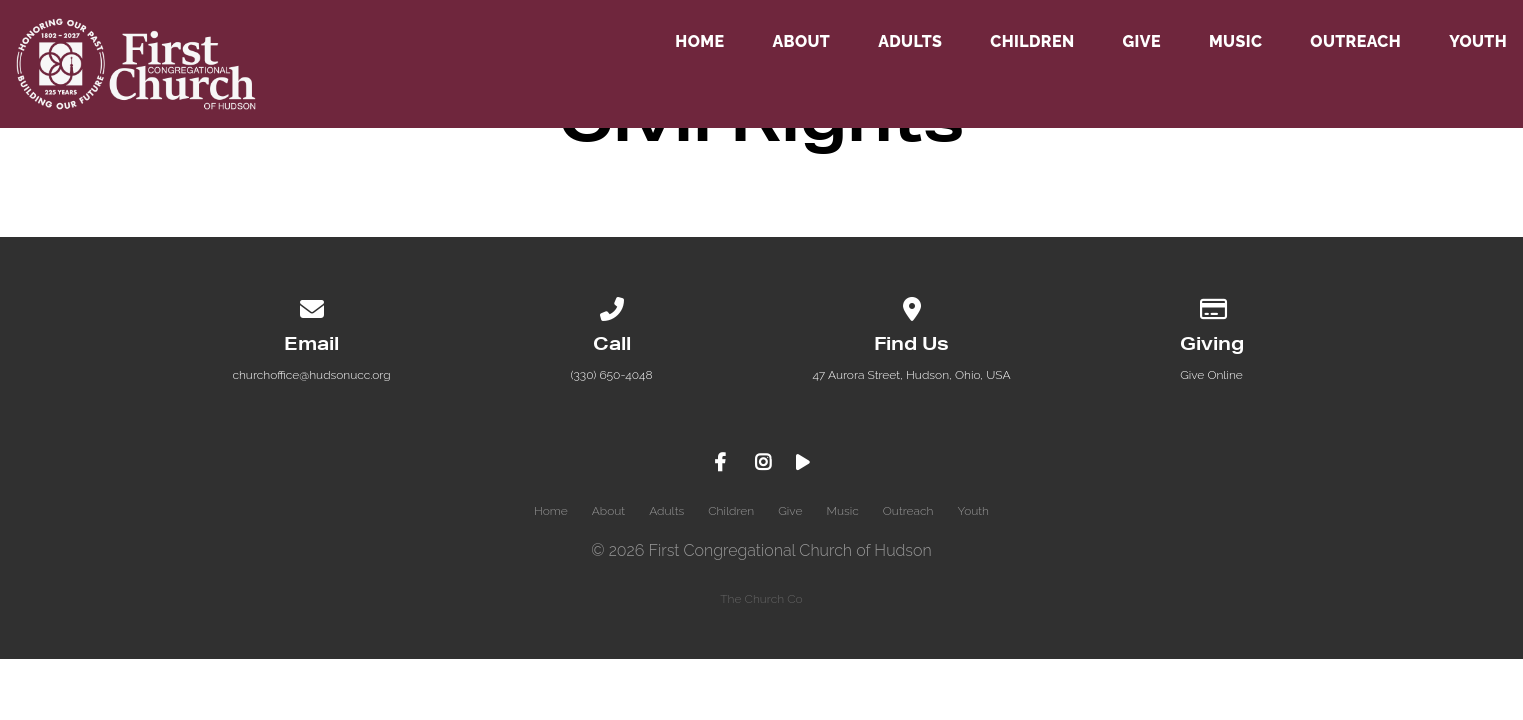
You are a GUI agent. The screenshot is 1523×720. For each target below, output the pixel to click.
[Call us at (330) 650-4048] (612, 306)
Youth (1478, 42)
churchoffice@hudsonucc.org (311, 375)
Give (1141, 42)
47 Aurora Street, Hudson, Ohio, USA (911, 375)
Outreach (1355, 42)
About (801, 42)
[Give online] (1212, 306)
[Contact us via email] (312, 306)
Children (1032, 42)
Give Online (1211, 375)
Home (699, 42)
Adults (910, 42)
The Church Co (761, 599)
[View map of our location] (912, 306)
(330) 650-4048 (611, 375)
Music (1235, 42)
